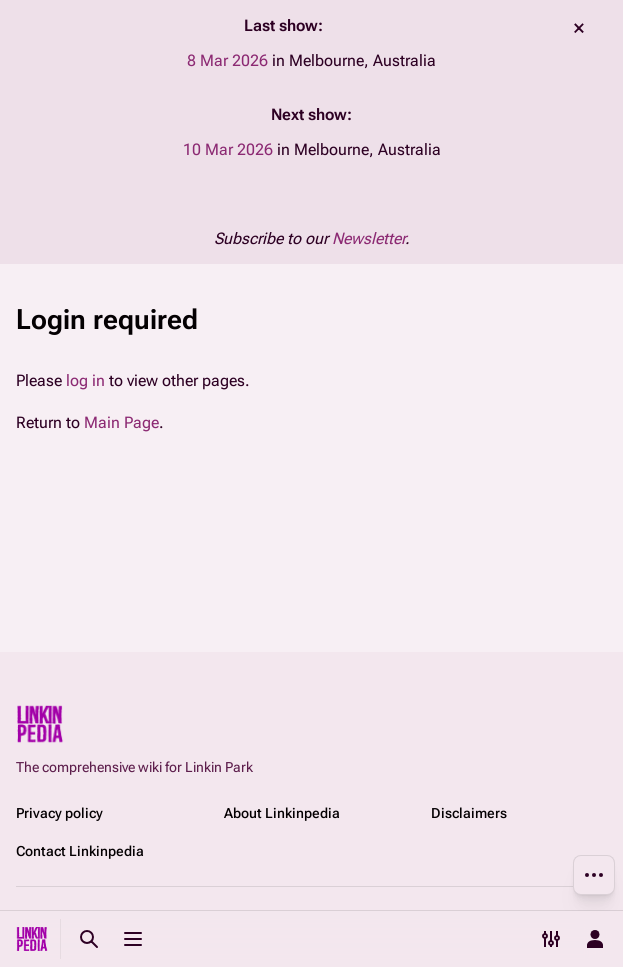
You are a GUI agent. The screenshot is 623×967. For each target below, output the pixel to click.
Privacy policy (59, 813)
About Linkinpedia (282, 813)
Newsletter (368, 238)
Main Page (121, 422)
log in (85, 380)
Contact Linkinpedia (80, 851)
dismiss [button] (579, 28)
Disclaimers (469, 813)
